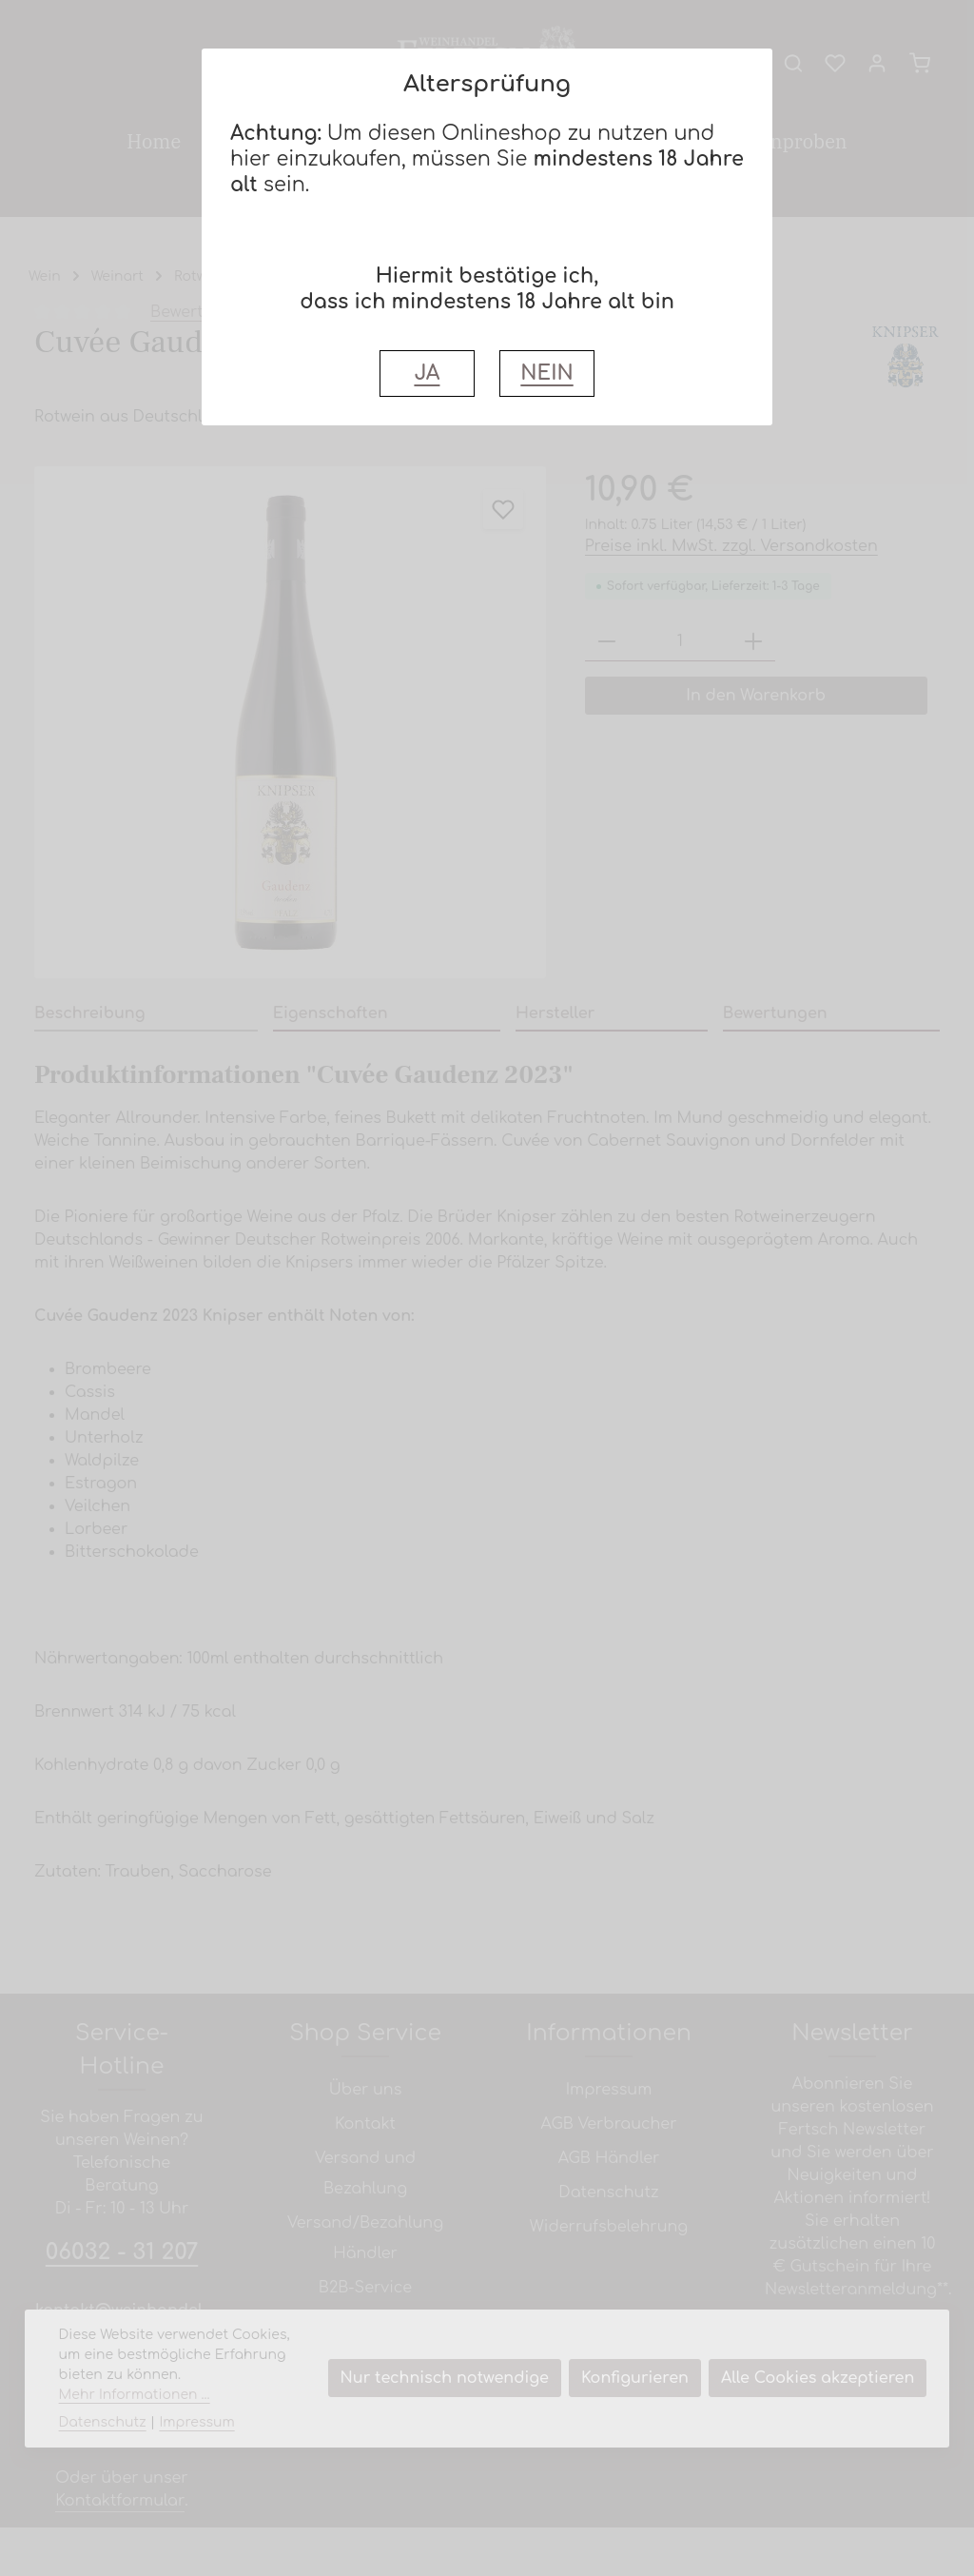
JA (426, 373)
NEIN (546, 373)
